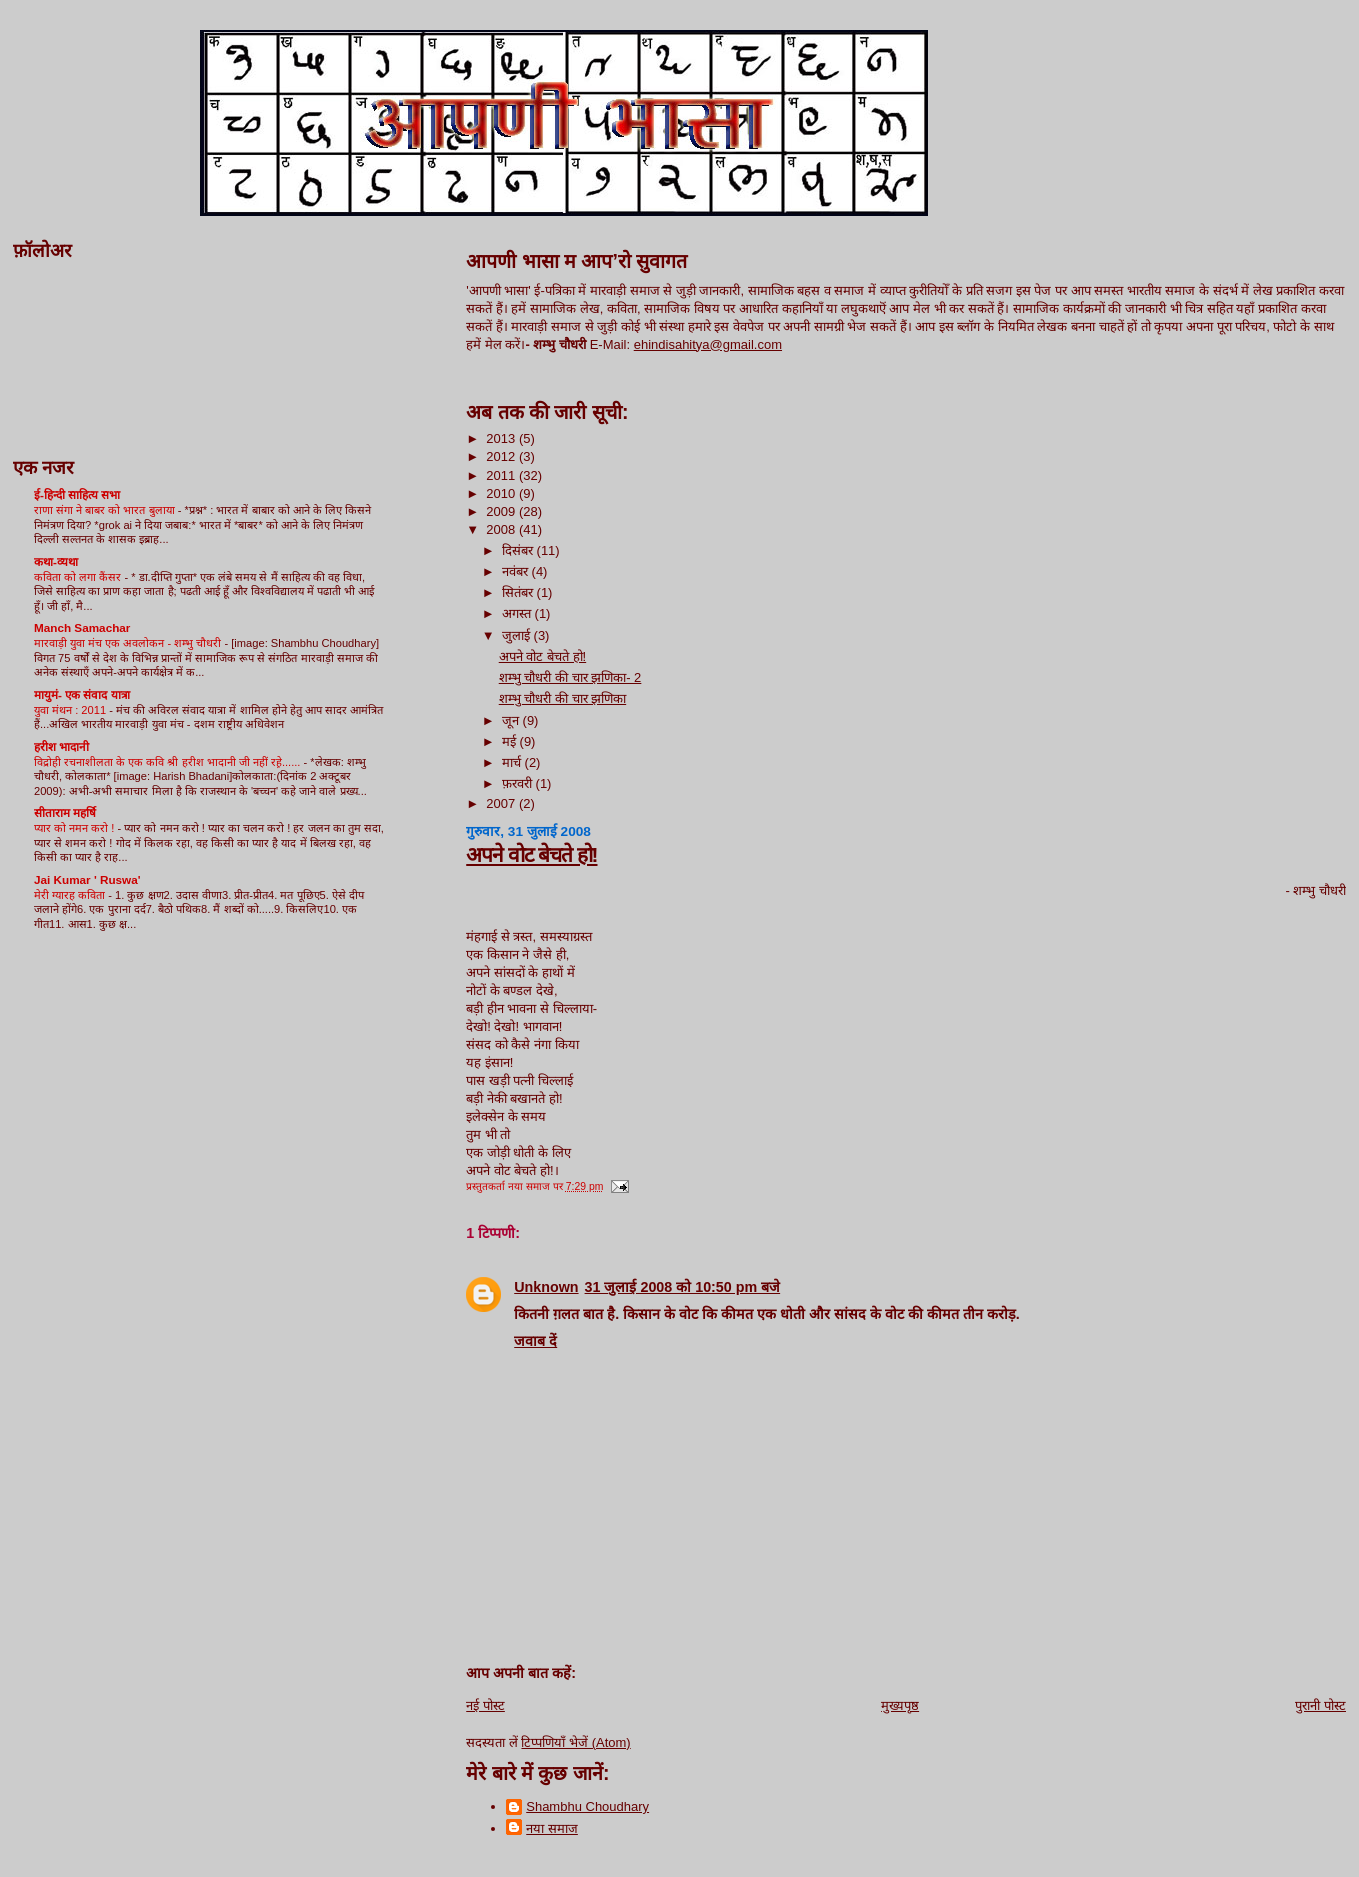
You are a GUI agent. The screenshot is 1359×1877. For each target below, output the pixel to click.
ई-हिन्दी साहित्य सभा (77, 494)
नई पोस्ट (485, 1705)
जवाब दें (535, 1341)
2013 (502, 438)
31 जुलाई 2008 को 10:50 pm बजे (683, 1287)
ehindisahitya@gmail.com (708, 344)
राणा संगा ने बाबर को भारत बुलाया (106, 510)
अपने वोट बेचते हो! (542, 656)
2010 (502, 493)
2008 (502, 529)
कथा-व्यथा (56, 561)
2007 (502, 803)
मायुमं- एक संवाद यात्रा (82, 694)
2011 (502, 475)
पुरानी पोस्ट (1320, 1705)
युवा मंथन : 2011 (71, 710)
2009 (502, 511)
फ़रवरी (519, 783)
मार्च (513, 762)
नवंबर (517, 571)
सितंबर (519, 592)
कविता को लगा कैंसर (79, 577)
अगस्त (518, 613)
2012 (502, 456)
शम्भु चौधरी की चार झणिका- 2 (570, 677)
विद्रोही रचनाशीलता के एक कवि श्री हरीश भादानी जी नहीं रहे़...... (169, 762)
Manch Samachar (82, 627)
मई (511, 741)
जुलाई (518, 635)
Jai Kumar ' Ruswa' (87, 879)
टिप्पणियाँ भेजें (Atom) (575, 1742)
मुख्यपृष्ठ (900, 1705)
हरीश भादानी (61, 746)
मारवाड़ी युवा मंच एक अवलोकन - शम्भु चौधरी (129, 643)
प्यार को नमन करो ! (76, 828)
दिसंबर (519, 550)
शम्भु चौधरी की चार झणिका (562, 698)
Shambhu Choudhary (587, 1806)
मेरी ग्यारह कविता (71, 895)
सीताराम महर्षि (65, 812)
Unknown (546, 1287)
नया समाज (552, 1828)
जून (512, 720)
